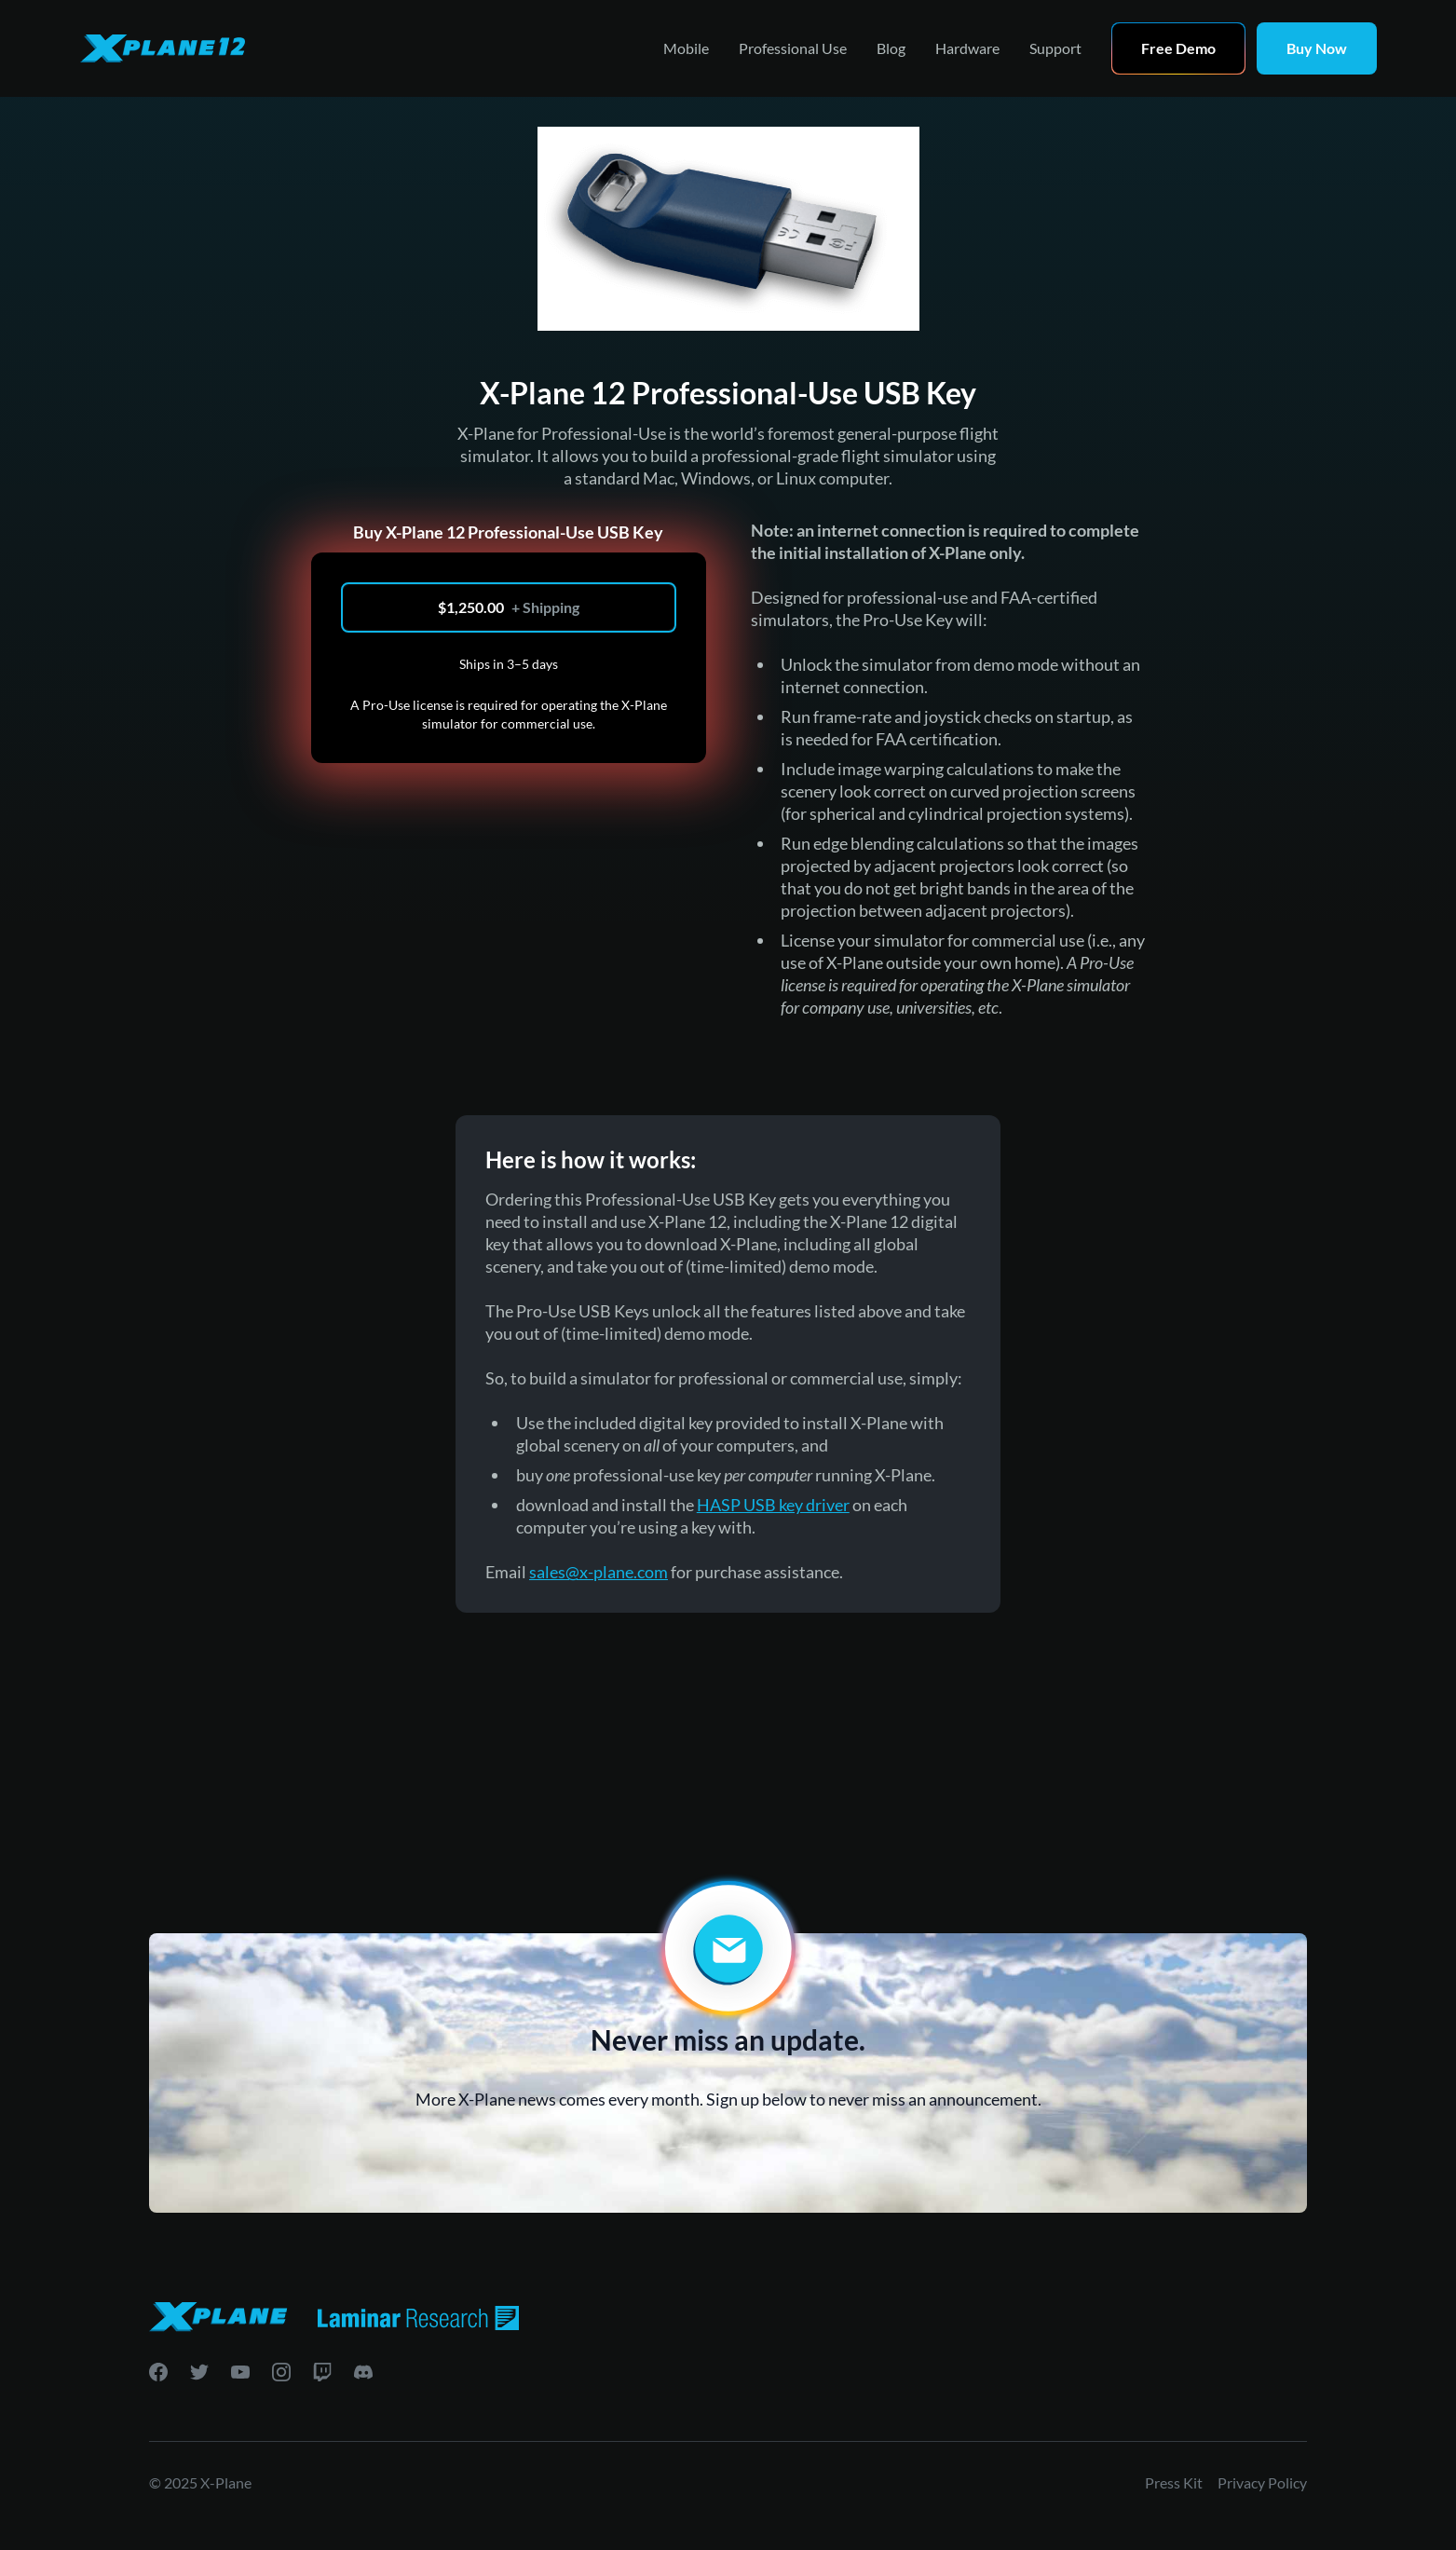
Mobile (686, 48)
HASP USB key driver (773, 1504)
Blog (891, 48)
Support (1055, 48)
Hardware (967, 48)
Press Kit (1174, 2482)
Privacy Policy (1262, 2482)
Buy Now (1316, 48)
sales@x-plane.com (598, 1571)
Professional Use (793, 48)
